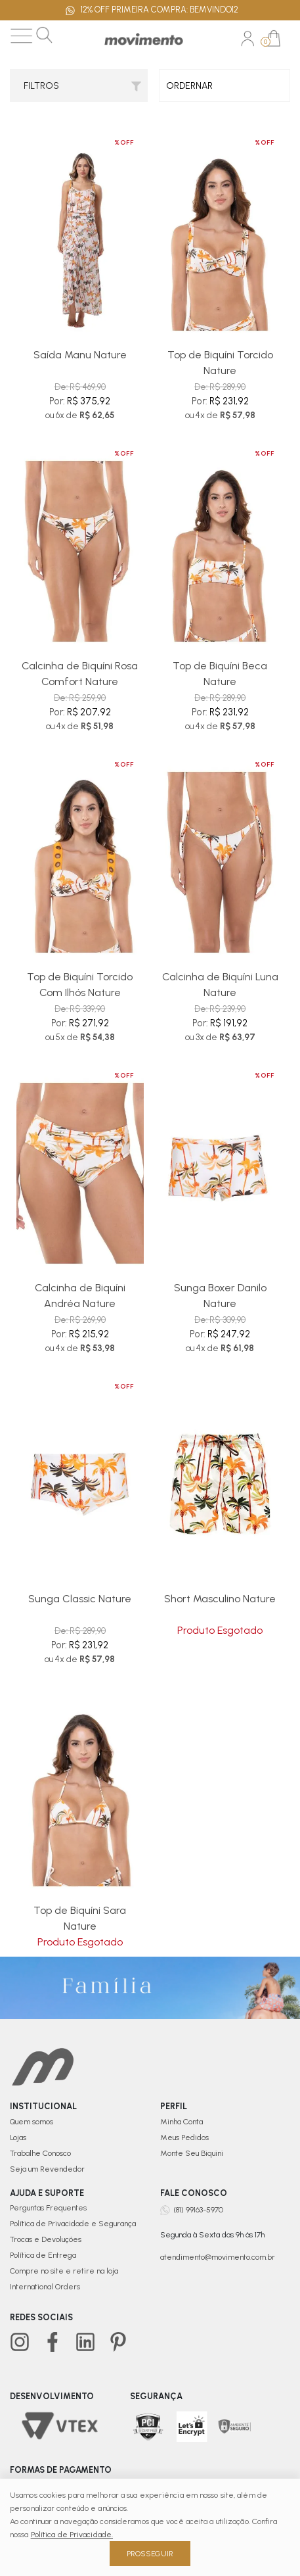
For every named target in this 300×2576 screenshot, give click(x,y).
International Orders (45, 2286)
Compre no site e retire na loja (64, 2271)
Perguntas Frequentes (48, 2207)
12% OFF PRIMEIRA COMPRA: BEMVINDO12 (151, 10)
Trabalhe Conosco (40, 2153)
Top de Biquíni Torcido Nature (220, 362)
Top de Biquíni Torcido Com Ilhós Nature (80, 984)
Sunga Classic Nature (79, 1598)
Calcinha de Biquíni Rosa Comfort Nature (80, 673)
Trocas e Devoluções (45, 2239)
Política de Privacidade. (72, 2534)
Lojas (18, 2137)
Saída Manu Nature (80, 354)
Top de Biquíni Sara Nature (79, 1918)
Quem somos (31, 2121)
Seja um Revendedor (47, 2169)
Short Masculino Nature (220, 1598)
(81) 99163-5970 (198, 2209)
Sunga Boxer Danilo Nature (220, 1295)
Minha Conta (181, 2121)
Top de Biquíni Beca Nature (220, 673)
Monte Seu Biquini (191, 2153)
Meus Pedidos (184, 2137)
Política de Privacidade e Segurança (73, 2223)
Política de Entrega (43, 2255)
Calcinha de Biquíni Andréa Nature (80, 1295)
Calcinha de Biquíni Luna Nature (220, 984)
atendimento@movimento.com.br (217, 2257)
